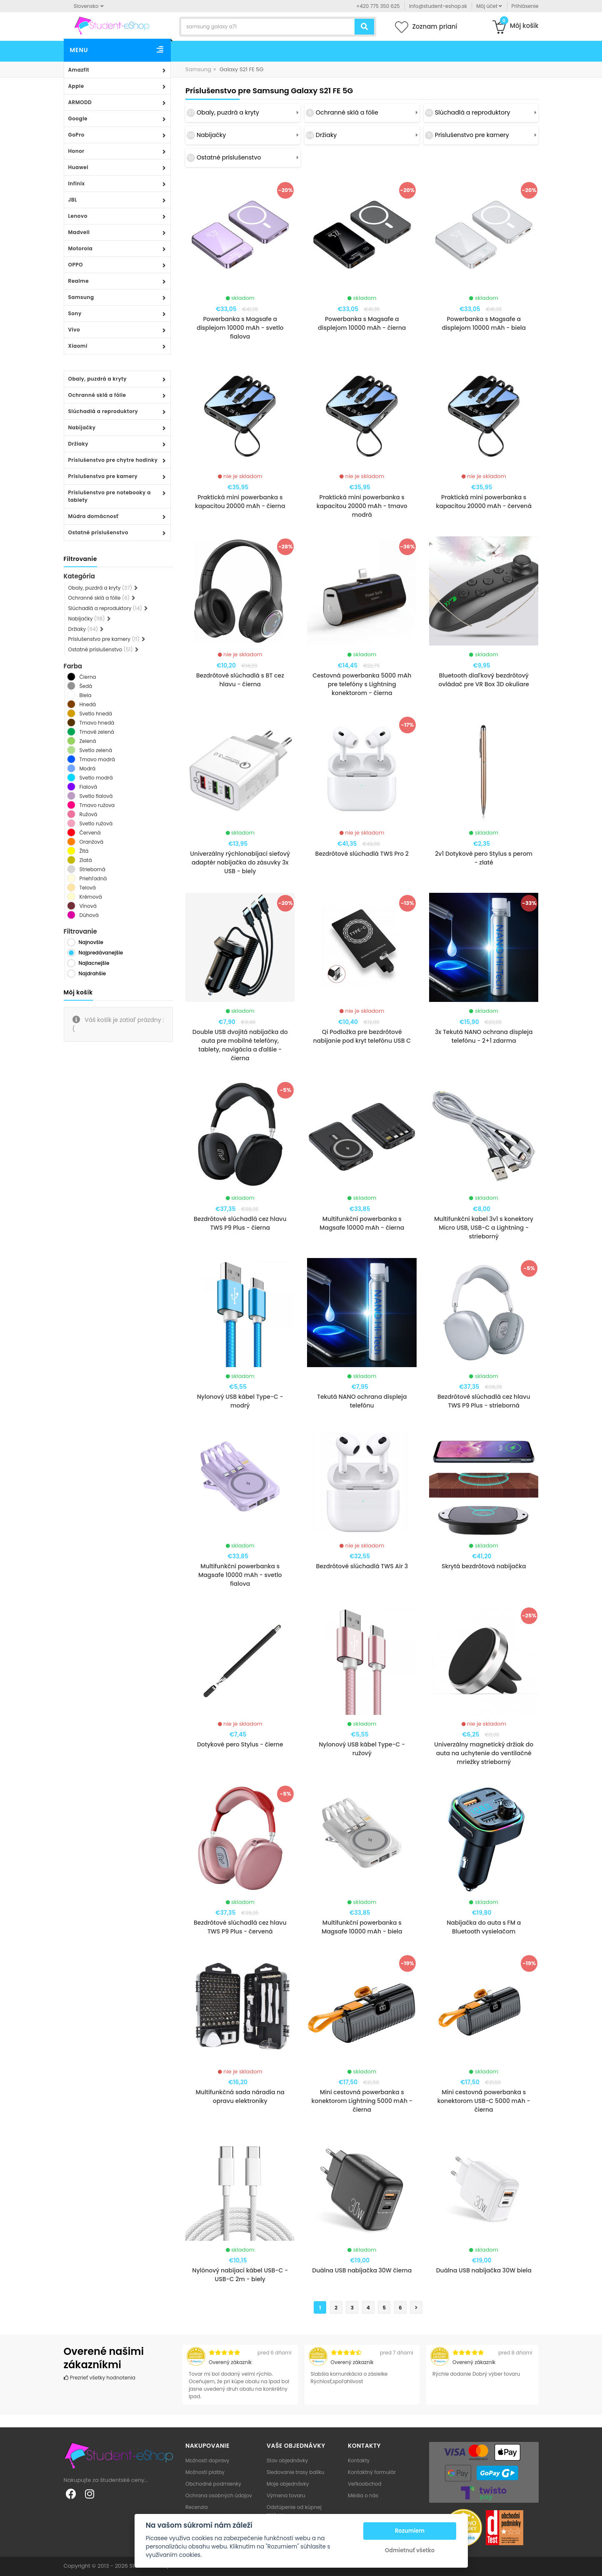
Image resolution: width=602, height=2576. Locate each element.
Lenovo (77, 215)
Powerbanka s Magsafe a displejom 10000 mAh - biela (484, 323)
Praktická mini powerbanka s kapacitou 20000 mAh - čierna (240, 501)
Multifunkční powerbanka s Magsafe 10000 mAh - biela (362, 1927)
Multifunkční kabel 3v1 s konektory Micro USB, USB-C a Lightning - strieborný (483, 1228)
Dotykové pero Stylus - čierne (240, 1744)
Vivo (74, 329)
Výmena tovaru (286, 2495)
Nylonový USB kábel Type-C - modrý (240, 1401)
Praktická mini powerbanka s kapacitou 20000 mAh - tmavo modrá (362, 506)
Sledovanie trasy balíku (296, 2472)
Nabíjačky (82, 427)
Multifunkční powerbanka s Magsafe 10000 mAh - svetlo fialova (240, 1575)
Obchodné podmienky (213, 2483)
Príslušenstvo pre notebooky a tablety (109, 496)
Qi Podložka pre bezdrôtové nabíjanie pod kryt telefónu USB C (362, 1036)
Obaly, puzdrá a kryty (97, 378)
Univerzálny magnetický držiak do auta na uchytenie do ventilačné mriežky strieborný (483, 1753)
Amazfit (79, 69)
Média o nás (363, 2495)
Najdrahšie (92, 973)
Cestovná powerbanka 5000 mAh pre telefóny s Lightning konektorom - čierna (361, 684)
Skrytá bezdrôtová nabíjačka (484, 1566)
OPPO (75, 264)
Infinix (76, 183)
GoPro (76, 134)
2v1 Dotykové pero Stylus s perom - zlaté (483, 858)
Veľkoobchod (364, 2483)
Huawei (78, 167)
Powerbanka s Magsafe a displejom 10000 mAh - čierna (362, 323)
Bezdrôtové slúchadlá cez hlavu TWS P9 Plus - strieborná (483, 1401)
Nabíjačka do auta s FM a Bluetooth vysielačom (484, 1927)
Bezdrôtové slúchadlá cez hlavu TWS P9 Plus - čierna (240, 1223)
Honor (76, 150)
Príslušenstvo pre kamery (103, 476)
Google (77, 118)
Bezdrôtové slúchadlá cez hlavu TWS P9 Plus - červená (240, 1927)
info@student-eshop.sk (438, 6)
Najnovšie (91, 942)
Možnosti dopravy (207, 2460)
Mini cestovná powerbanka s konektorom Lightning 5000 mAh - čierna (362, 2101)
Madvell (79, 232)
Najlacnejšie (94, 963)
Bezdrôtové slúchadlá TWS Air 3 (362, 1566)
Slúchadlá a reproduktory (103, 411)
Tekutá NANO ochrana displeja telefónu (362, 1401)
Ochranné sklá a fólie (97, 395)
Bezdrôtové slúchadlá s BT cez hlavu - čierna (240, 679)
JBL (72, 199)
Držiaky (78, 443)
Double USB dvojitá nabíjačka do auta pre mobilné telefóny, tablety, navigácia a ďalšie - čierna (240, 1045)
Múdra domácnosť (93, 516)
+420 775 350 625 (378, 6)
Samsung (81, 297)
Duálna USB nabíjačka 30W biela (484, 2270)
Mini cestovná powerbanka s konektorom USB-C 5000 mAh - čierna (483, 2101)
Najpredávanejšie (101, 952)
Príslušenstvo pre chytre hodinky (113, 459)
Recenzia (196, 2507)
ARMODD (80, 102)
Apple (76, 86)
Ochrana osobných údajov (218, 2495)
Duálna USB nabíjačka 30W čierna (362, 2270)
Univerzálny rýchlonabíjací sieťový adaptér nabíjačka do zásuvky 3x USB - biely (240, 862)
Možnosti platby (205, 2472)
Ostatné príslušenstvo (98, 532)
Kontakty (359, 2460)
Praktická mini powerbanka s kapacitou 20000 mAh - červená (484, 501)
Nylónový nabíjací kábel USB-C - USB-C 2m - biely (240, 2274)
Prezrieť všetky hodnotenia (99, 2377)
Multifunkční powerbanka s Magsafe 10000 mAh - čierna (362, 1223)
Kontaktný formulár (372, 2472)
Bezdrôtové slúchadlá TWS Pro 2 (362, 854)
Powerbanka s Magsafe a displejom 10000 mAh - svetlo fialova (240, 328)
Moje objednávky (288, 2483)
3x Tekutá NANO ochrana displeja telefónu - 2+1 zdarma (483, 1036)
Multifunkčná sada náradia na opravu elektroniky (240, 2096)
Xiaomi (77, 345)
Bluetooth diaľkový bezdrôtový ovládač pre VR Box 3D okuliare (483, 679)
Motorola (80, 248)
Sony (75, 313)
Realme (78, 280)
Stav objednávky (287, 2460)
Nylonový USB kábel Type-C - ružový (362, 1748)
